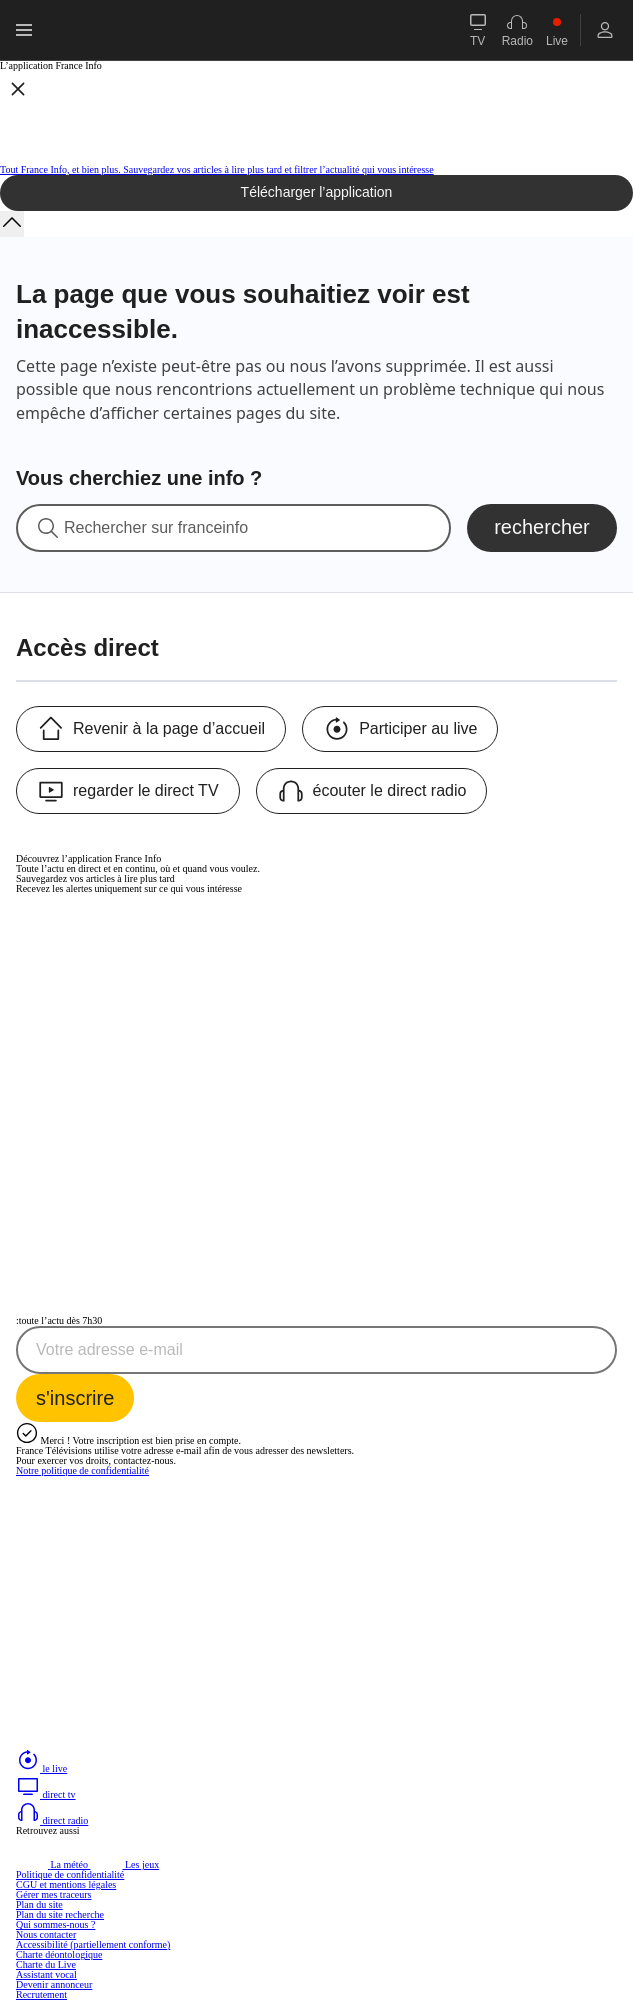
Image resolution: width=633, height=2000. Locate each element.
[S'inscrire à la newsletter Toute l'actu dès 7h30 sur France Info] (75, 1398)
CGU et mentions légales (66, 1884)
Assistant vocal (46, 1974)
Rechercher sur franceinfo (156, 528)
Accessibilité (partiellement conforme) (93, 1944)
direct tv (46, 1794)
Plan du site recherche (60, 1914)
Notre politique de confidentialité (82, 1470)
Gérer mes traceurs (54, 1894)
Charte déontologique (59, 1954)
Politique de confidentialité (70, 1874)
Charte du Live (46, 1964)
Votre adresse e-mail (109, 1350)
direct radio (52, 1820)
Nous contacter (46, 1934)
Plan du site (39, 1904)
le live (41, 1768)
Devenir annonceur (54, 1984)
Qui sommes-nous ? (55, 1924)
